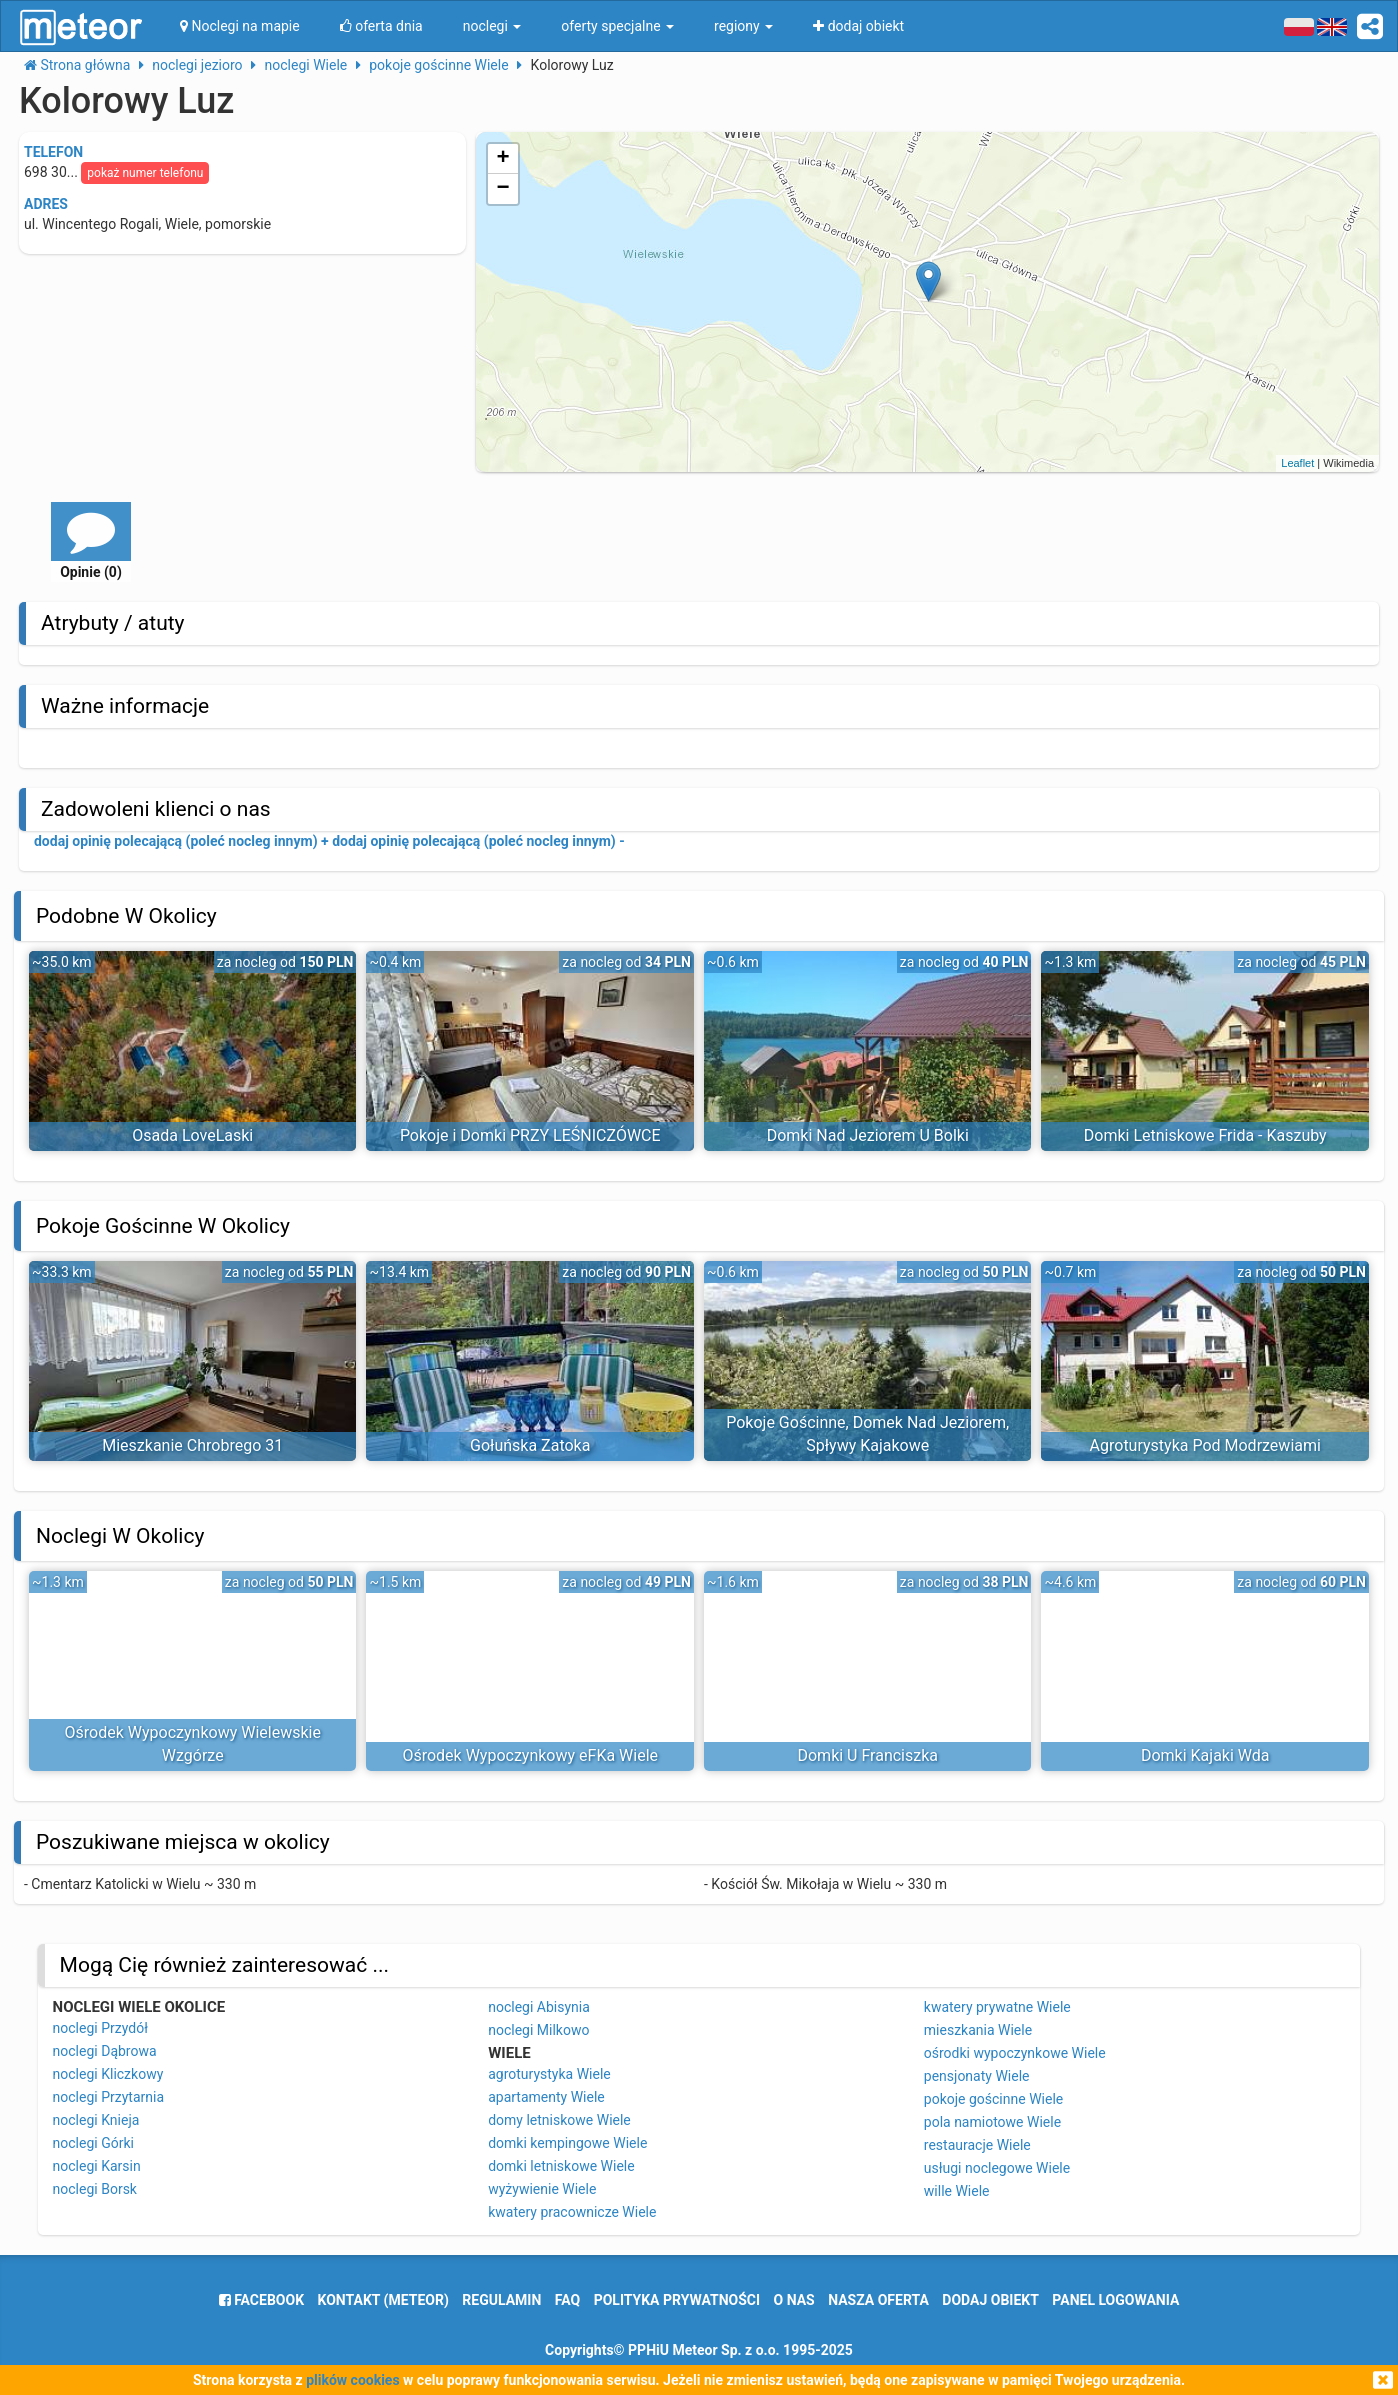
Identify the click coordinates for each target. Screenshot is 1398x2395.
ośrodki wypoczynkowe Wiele (1015, 2053)
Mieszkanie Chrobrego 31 (192, 1445)
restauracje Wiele (977, 2145)
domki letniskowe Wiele (561, 2166)
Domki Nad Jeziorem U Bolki (868, 1135)
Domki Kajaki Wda (1205, 1755)
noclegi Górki (93, 2143)
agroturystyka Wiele (549, 2074)
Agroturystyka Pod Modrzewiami (1205, 1445)
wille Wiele (957, 2191)
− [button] (503, 189)
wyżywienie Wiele (542, 2189)
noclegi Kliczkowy (108, 2074)
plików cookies (352, 2380)
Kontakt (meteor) (383, 2300)
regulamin (501, 2300)
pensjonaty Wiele (977, 2076)
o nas (794, 2300)
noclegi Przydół (100, 2028)
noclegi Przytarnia (108, 2097)
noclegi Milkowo (538, 2030)
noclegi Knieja (96, 2120)
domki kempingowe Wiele (567, 2143)
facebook (261, 2300)
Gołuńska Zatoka (530, 1445)
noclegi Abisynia (539, 2007)
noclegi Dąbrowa (105, 2051)
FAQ (567, 2300)
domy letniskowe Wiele (559, 2120)
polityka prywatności (677, 2300)
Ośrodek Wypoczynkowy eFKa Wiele (530, 1755)
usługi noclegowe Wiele (997, 2168)
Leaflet (1297, 463)
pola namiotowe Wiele (992, 2122)
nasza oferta (878, 2300)
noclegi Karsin (97, 2166)
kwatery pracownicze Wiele (572, 2212)
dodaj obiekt (990, 2300)
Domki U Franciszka (867, 1755)
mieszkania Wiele (978, 2030)
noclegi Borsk (95, 2189)
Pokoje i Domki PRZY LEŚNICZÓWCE (530, 1135)
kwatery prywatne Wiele (997, 2007)
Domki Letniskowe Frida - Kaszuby (1205, 1135)
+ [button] (503, 159)
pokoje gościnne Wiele (993, 2099)
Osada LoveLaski (192, 1135)
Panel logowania (1115, 2300)
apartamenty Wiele (546, 2097)
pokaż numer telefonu (145, 173)
